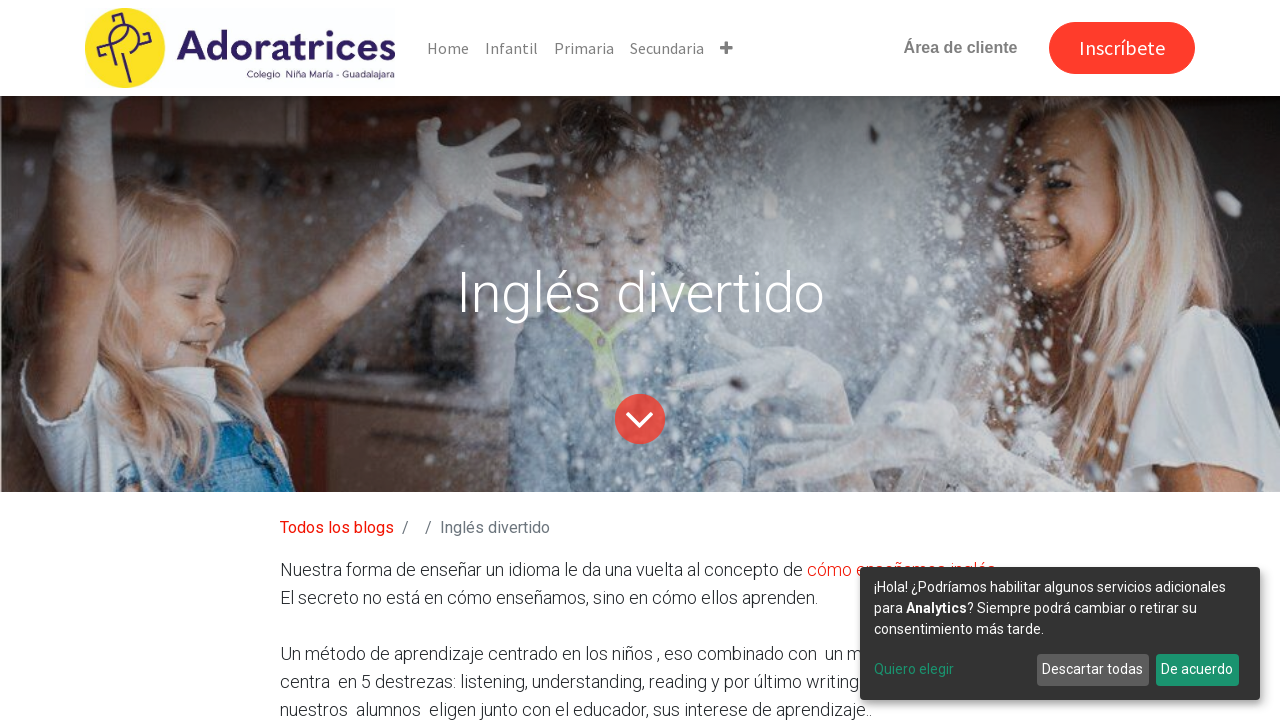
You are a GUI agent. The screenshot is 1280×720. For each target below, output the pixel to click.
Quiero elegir (914, 669)
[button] (726, 48)
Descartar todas (1092, 669)
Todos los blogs (337, 527)
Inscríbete (1122, 47)
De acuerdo (1197, 669)
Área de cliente (961, 47)
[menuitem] (448, 48)
